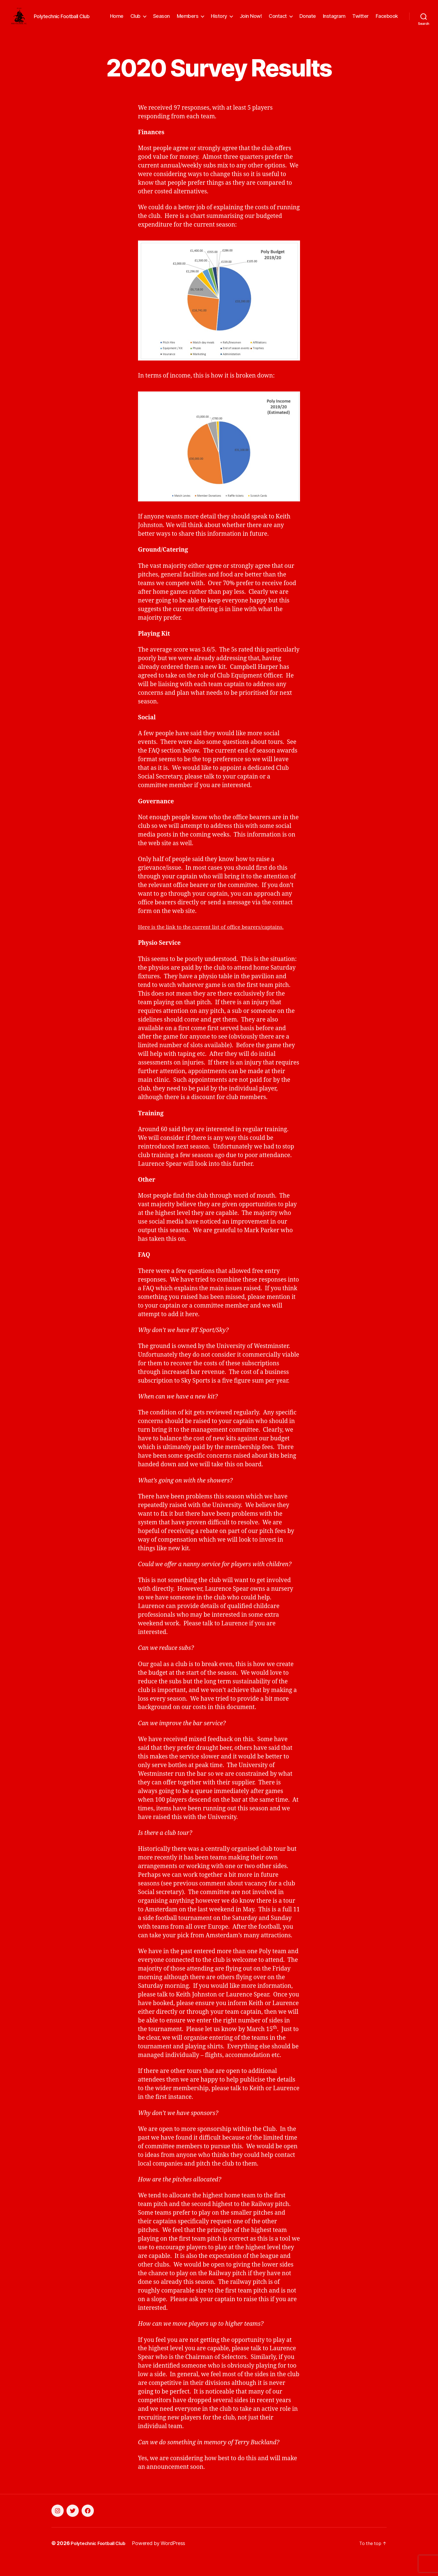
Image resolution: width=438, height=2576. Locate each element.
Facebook (387, 20)
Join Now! (251, 20)
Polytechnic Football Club (101, 2560)
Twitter (360, 20)
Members (188, 20)
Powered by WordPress (164, 2560)
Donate (307, 20)
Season (161, 20)
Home (116, 20)
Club (135, 20)
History (219, 20)
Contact (278, 20)
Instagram (334, 20)
